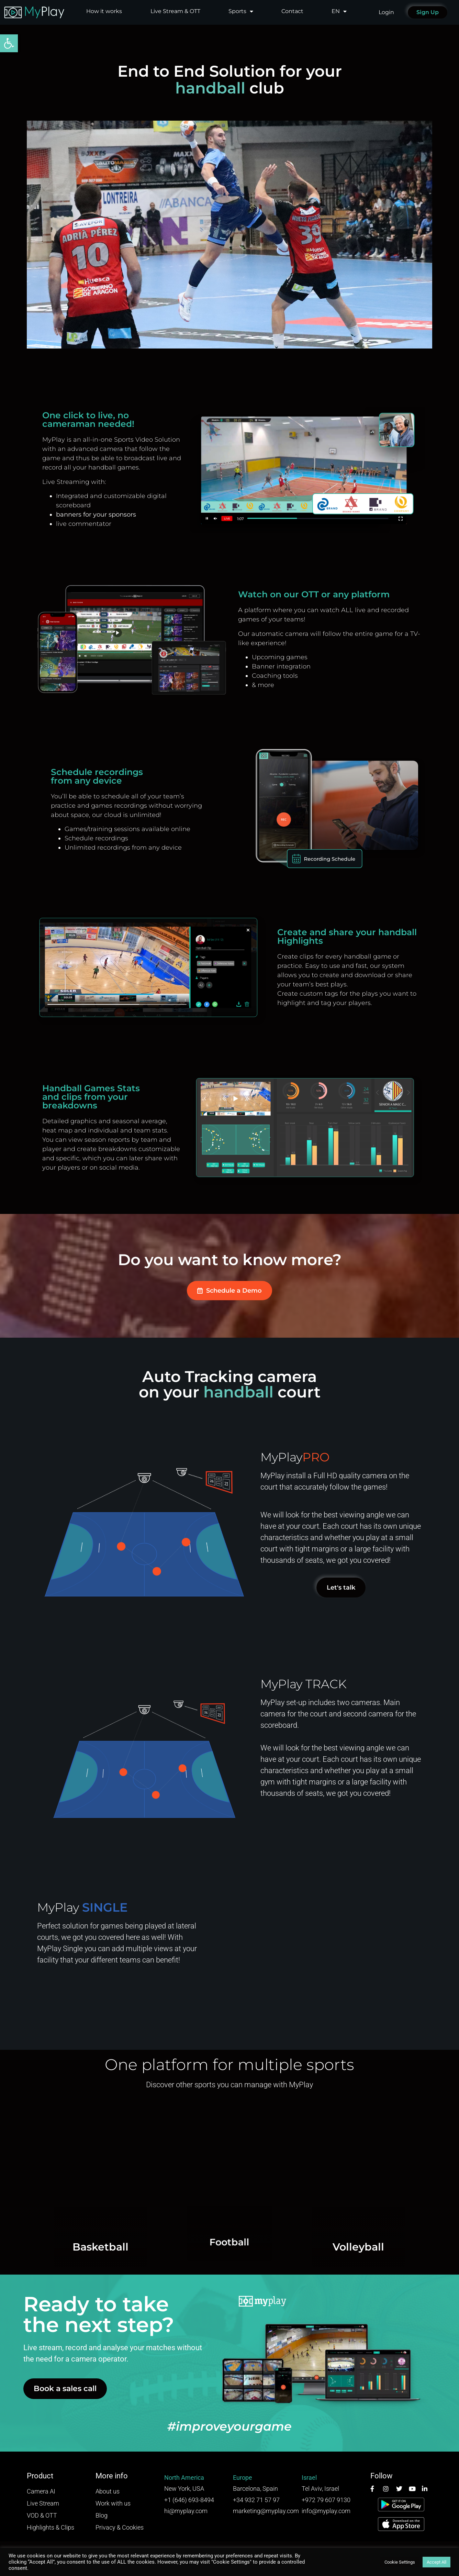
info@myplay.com (326, 2510)
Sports (240, 11)
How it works (104, 11)
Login (386, 12)
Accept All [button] (436, 2562)
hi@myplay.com (186, 2510)
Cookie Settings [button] (399, 2562)
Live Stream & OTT (175, 11)
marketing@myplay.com (266, 2510)
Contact (292, 11)
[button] (9, 43)
